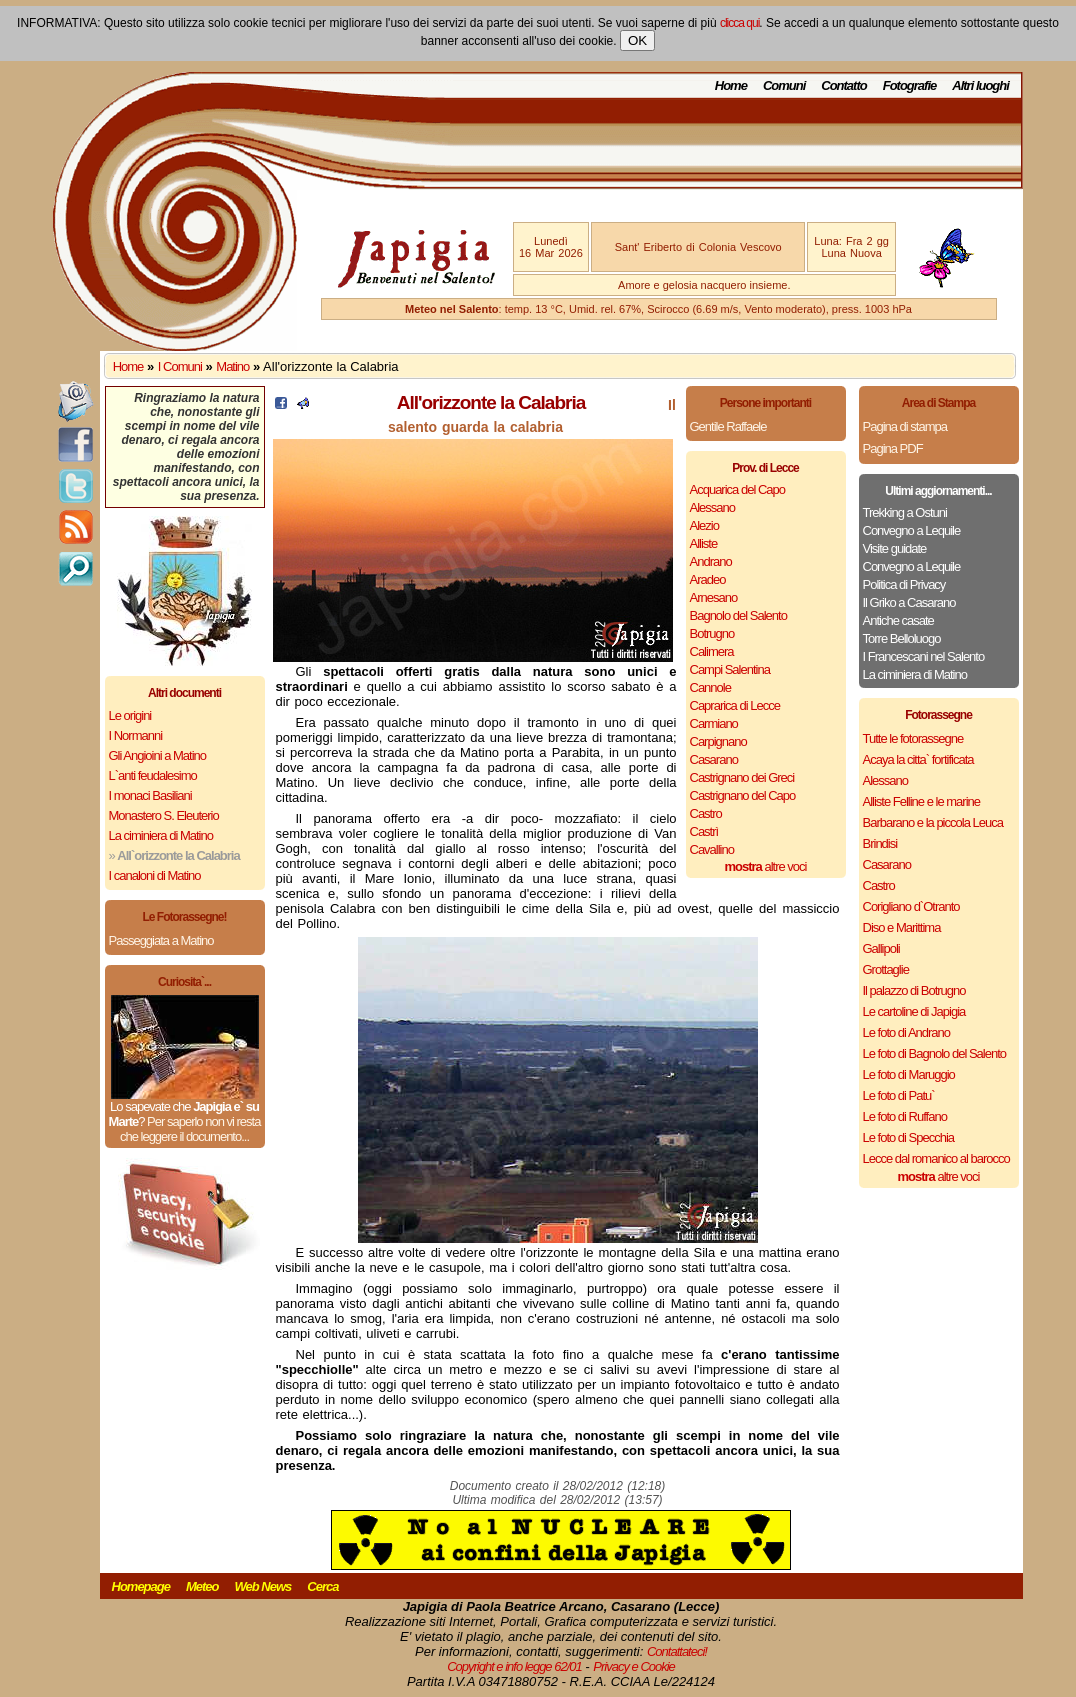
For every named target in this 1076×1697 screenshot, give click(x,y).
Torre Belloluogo (902, 638)
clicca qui (739, 23)
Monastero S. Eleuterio (164, 815)
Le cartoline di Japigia (914, 1011)
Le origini (130, 715)
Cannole (710, 687)
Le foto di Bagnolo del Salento (934, 1053)
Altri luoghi (980, 85)
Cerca (322, 1586)
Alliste (704, 543)
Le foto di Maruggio (909, 1074)
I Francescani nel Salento (924, 656)
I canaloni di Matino (155, 875)
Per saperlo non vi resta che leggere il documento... (190, 1129)
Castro (706, 813)
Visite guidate (895, 548)
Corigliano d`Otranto (911, 906)
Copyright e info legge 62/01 (514, 1666)
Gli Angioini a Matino (158, 755)
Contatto (843, 85)
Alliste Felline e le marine (922, 801)
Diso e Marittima (902, 927)
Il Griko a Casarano (909, 602)
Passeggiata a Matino (161, 940)
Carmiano (714, 723)
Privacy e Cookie (634, 1666)
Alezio (704, 525)
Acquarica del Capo (737, 489)
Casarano (714, 759)
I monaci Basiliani (150, 795)
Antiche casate (898, 620)
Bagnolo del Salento (738, 615)
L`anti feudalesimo (153, 775)
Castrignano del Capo (743, 795)
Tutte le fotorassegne (913, 738)
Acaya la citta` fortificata (918, 759)
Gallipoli (881, 948)
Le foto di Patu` (899, 1095)
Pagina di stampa (905, 426)
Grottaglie (886, 969)
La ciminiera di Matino (161, 835)
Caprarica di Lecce (735, 705)
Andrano (711, 561)
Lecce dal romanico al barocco (936, 1158)
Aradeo (708, 579)
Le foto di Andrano (907, 1032)
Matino (232, 366)
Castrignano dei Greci (742, 777)
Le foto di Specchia (909, 1137)
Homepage (141, 1586)
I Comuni (180, 366)
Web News (263, 1586)
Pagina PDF (893, 448)
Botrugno (712, 633)
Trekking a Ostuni (905, 512)
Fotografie (910, 85)
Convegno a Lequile (912, 530)
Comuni (784, 85)
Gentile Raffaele (728, 426)
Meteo (202, 1586)
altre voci (766, 866)
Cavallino (712, 849)
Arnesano (714, 597)
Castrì (704, 831)
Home (731, 85)
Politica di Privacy (904, 584)
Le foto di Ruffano (905, 1116)
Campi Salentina (730, 669)
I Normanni (136, 735)
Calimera (712, 651)
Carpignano (718, 741)
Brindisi (880, 843)
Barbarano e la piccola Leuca (933, 822)
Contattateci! (677, 1651)
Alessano (712, 507)
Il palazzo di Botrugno (914, 990)
